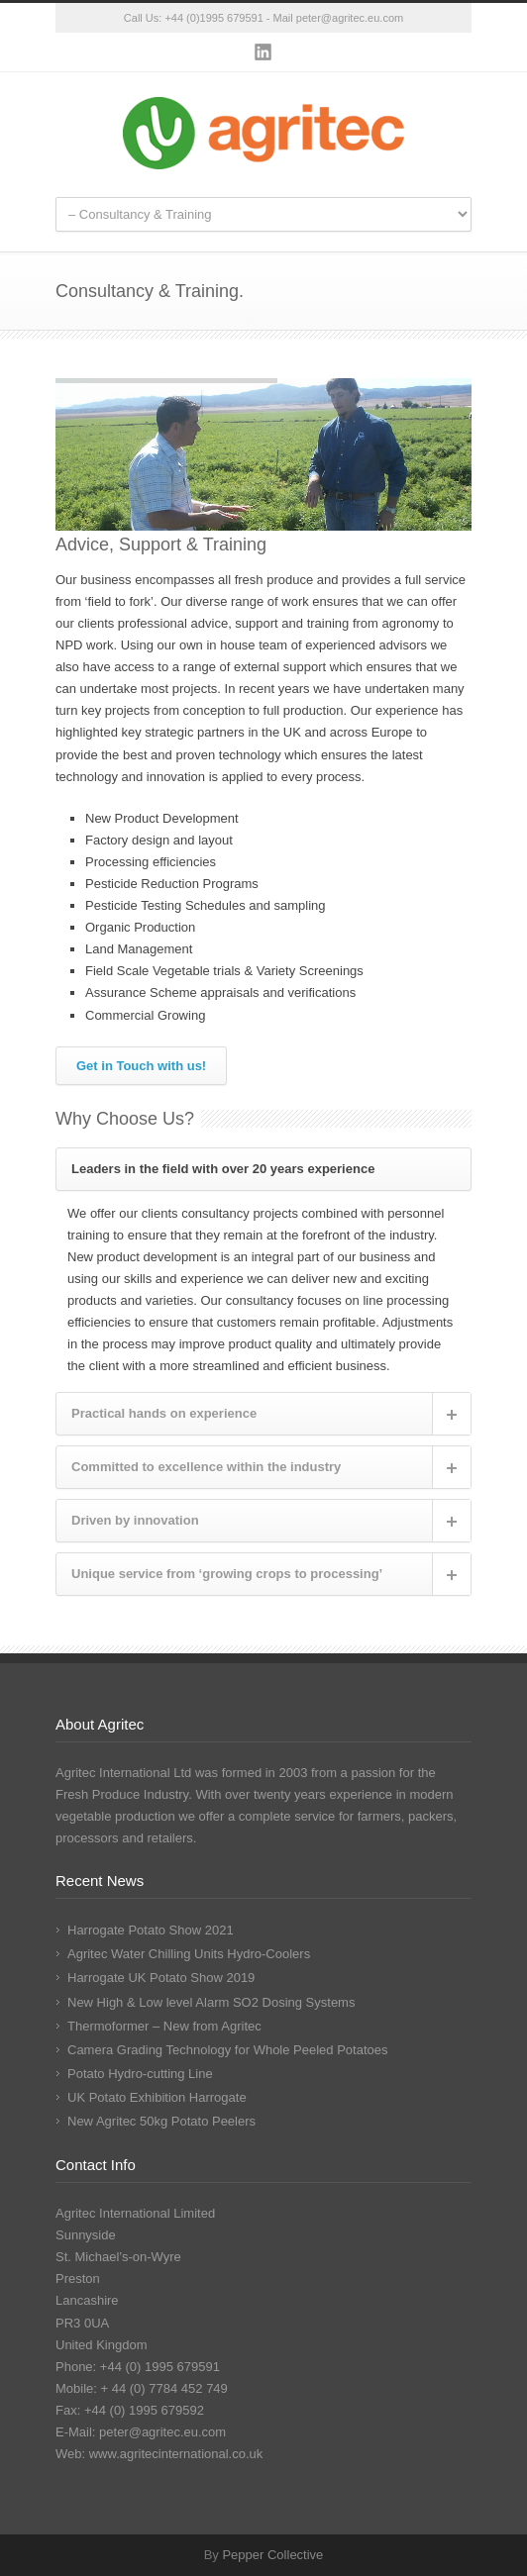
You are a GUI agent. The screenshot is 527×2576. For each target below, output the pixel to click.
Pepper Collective (272, 2554)
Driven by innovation (135, 1520)
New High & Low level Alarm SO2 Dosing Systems (211, 2002)
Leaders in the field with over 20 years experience (222, 1168)
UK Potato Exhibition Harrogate (157, 2097)
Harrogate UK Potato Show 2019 (161, 1977)
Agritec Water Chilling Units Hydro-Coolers (188, 1953)
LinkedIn (263, 52)
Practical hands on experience (164, 1413)
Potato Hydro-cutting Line (140, 2073)
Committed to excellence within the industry (206, 1466)
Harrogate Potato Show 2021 (150, 1930)
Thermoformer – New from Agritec (164, 2026)
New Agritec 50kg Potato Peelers (161, 2121)
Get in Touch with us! (141, 1065)
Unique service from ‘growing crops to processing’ (226, 1573)
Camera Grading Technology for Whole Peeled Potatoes (227, 2049)
